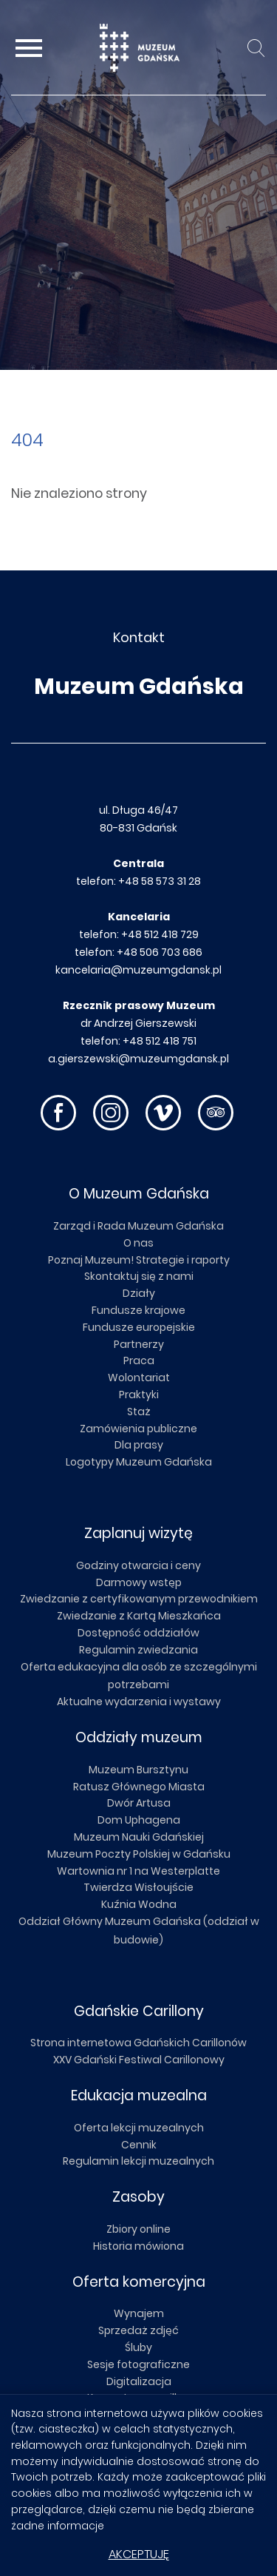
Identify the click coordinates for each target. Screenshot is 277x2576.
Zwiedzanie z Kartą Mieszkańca (139, 1615)
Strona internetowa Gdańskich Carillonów (138, 2042)
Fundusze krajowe (138, 1310)
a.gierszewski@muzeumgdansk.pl (138, 1058)
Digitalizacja (138, 2381)
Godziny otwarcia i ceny (138, 1565)
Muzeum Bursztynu (138, 1769)
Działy (139, 1293)
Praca (138, 1360)
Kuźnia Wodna (139, 1904)
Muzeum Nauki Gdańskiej (139, 1837)
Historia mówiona (138, 2246)
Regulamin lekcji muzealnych (138, 2161)
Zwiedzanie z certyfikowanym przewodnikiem (139, 1598)
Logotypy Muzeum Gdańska (139, 1461)
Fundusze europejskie (139, 1327)
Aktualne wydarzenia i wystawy (139, 1701)
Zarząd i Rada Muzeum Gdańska (138, 1225)
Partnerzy (139, 1344)
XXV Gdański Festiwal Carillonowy (139, 2059)
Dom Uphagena (139, 1820)
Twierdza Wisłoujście (138, 1887)
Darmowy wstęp (139, 1582)
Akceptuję (139, 2554)
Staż (139, 1411)
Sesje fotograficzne (138, 2364)
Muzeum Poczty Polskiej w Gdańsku (138, 1854)
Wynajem (139, 2313)
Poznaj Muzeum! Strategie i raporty (139, 1259)
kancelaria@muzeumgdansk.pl (138, 969)
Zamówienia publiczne (138, 1428)
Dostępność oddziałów (138, 1632)
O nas (138, 1242)
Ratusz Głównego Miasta (139, 1786)
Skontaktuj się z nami (139, 1276)
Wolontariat (139, 1377)
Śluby (138, 2347)
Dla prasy (138, 1444)
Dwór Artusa (139, 1803)
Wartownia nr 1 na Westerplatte (138, 1871)
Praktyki (139, 1394)
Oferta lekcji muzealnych (139, 2127)
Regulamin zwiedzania (138, 1649)
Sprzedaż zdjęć (138, 2330)
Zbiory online (138, 2229)
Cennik (139, 2144)
